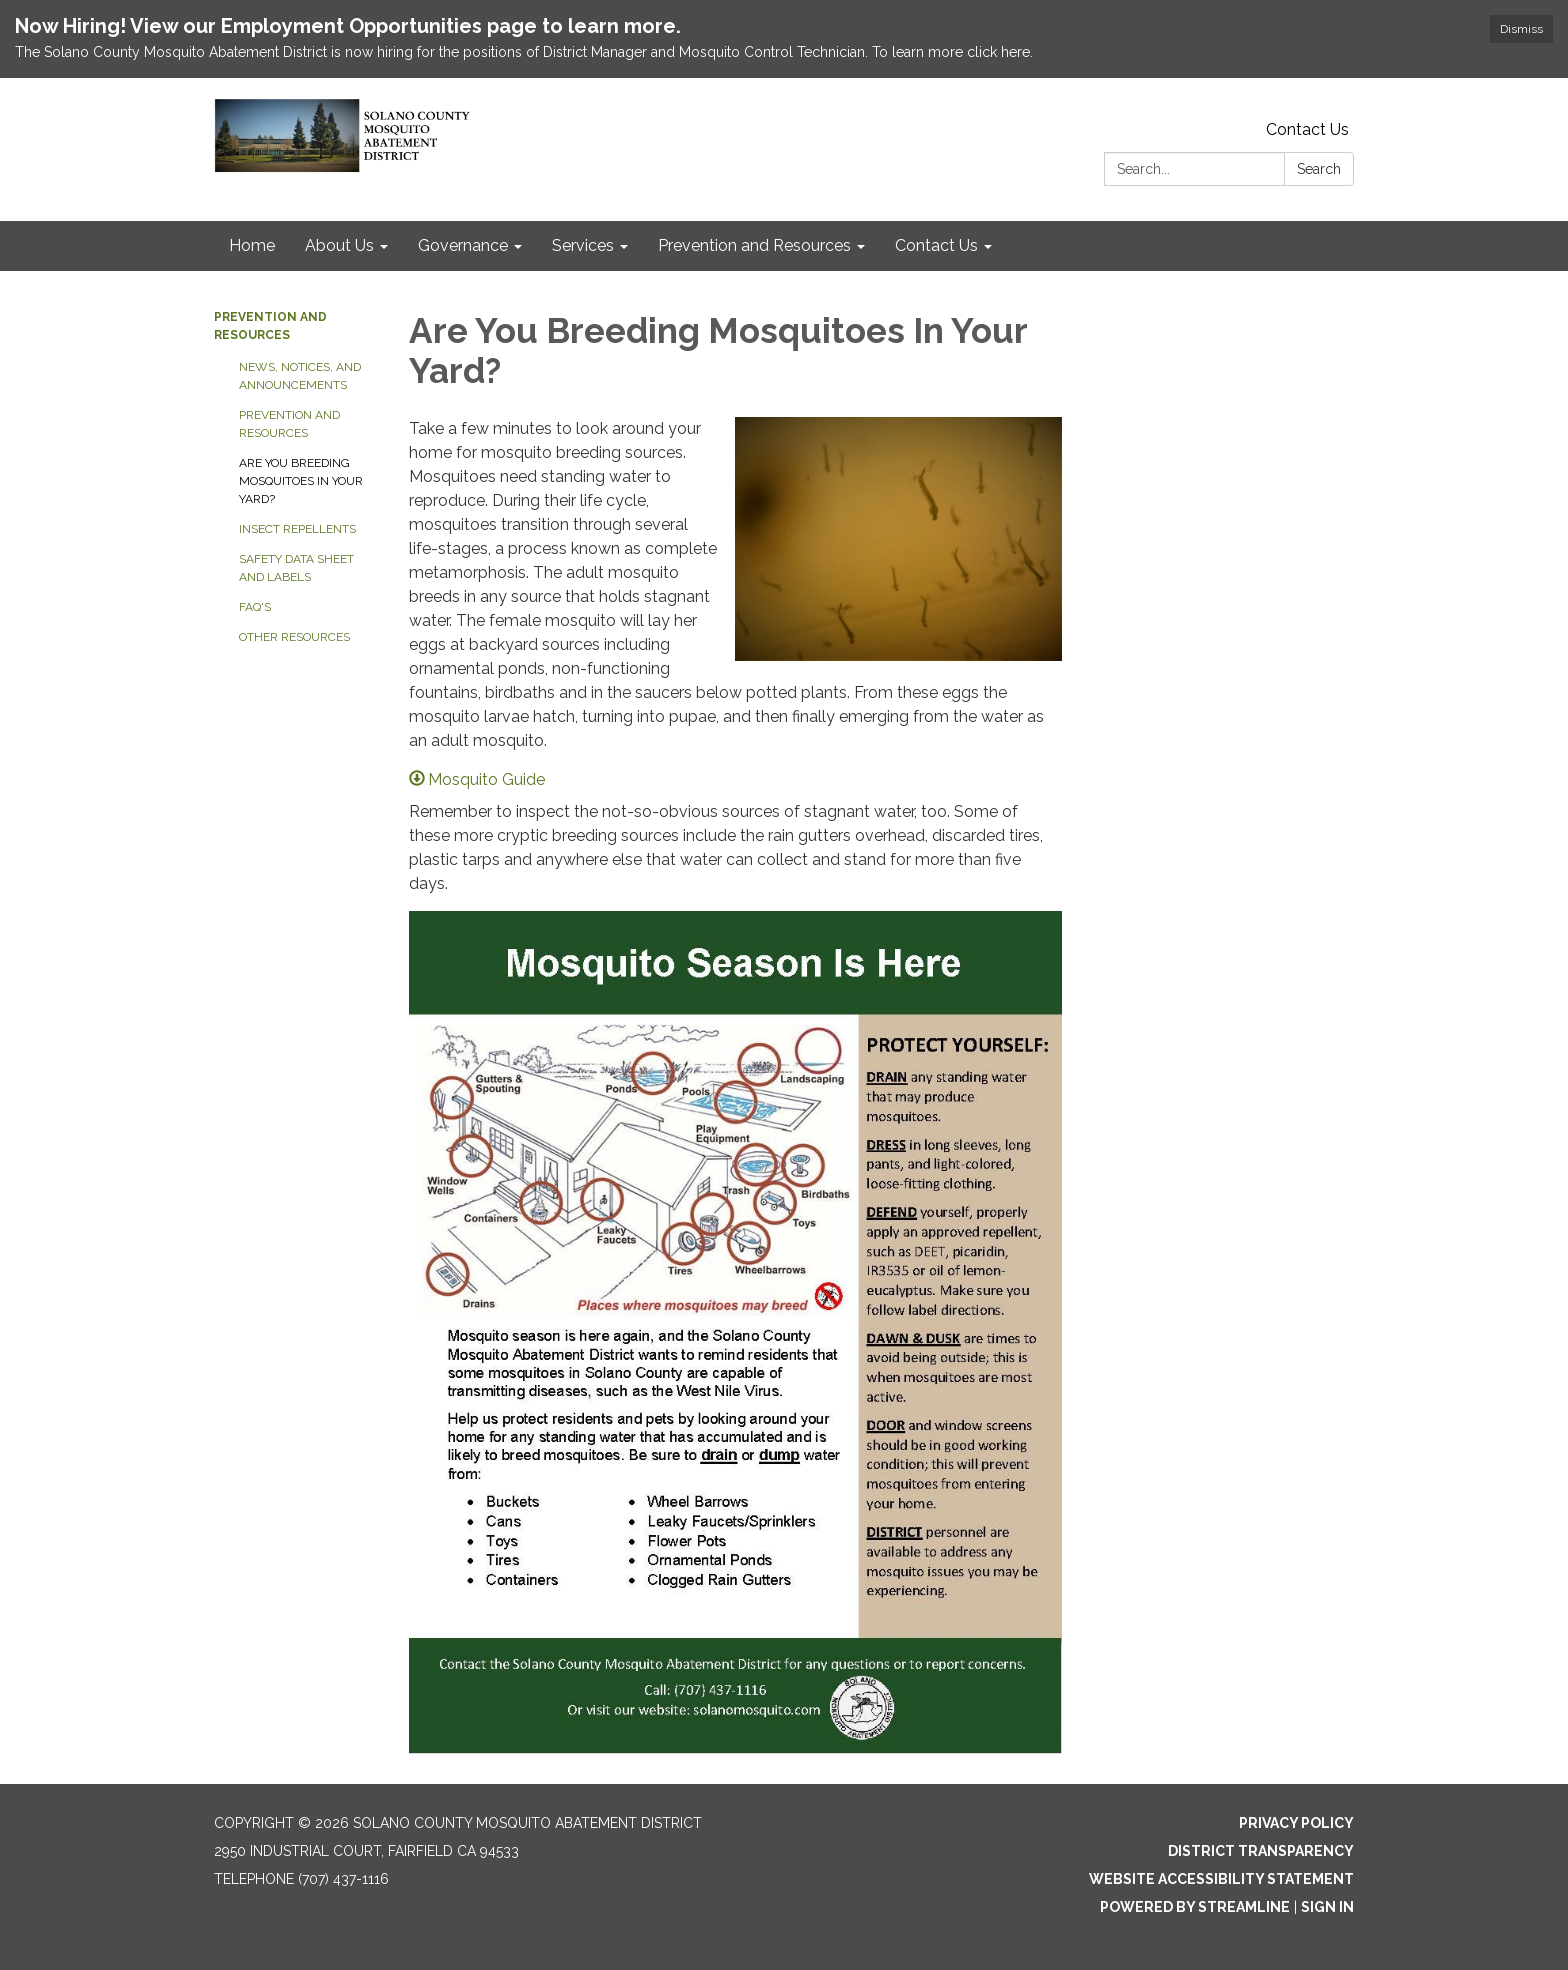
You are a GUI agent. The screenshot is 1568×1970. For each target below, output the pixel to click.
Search (1319, 169)
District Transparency (1261, 1851)
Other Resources (294, 637)
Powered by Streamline (1195, 1907)
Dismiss (1521, 29)
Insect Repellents (297, 529)
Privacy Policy (1296, 1823)
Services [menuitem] (583, 245)
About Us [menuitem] (339, 245)
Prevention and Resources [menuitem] (754, 245)
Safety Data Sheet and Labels (296, 568)
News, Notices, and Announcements (300, 376)
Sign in (1327, 1907)
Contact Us (1307, 129)
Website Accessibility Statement (1221, 1879)
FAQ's (255, 607)
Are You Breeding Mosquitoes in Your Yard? (301, 481)
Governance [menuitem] (463, 245)
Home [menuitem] (252, 245)
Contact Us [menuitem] (936, 245)
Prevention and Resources (289, 424)
